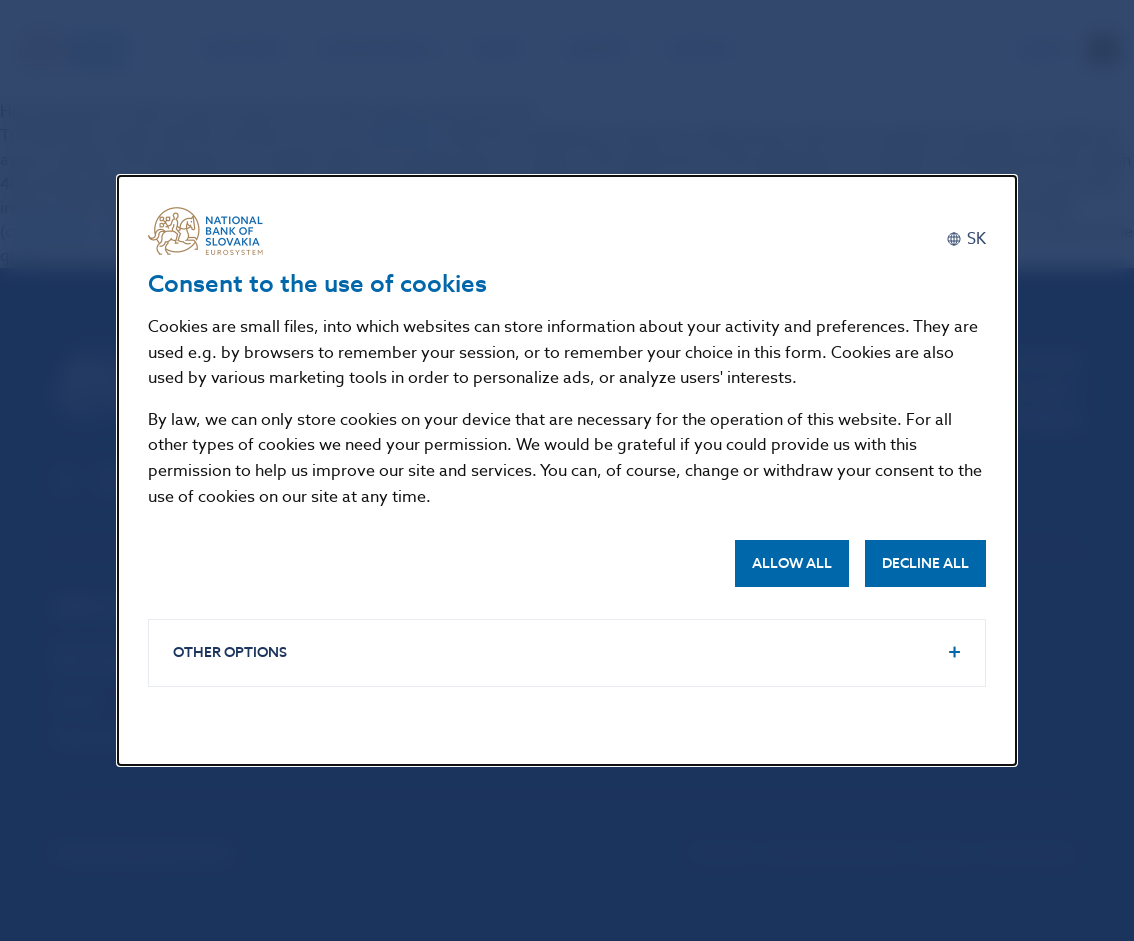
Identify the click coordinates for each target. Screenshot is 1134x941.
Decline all (925, 563)
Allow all (792, 563)
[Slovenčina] (966, 238)
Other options (230, 652)
